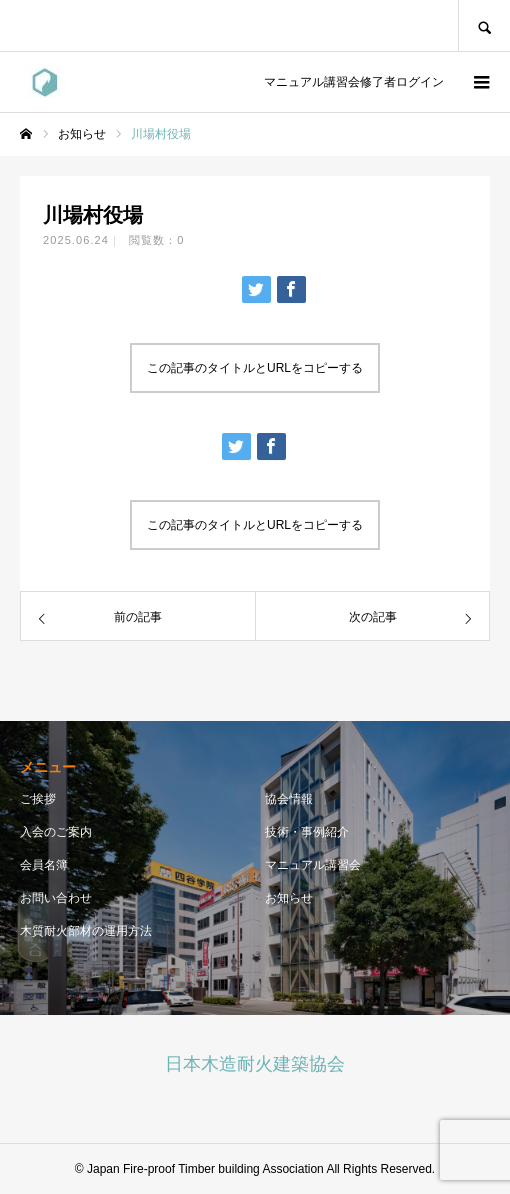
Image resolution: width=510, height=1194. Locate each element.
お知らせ (289, 898)
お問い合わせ (56, 898)
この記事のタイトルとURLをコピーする (255, 368)
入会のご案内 (56, 832)
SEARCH (484, 25)
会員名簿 (44, 865)
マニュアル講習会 (313, 865)
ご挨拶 (38, 799)
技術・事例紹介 (307, 832)
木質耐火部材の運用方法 (86, 931)
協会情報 (289, 799)
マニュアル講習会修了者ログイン (351, 82)
